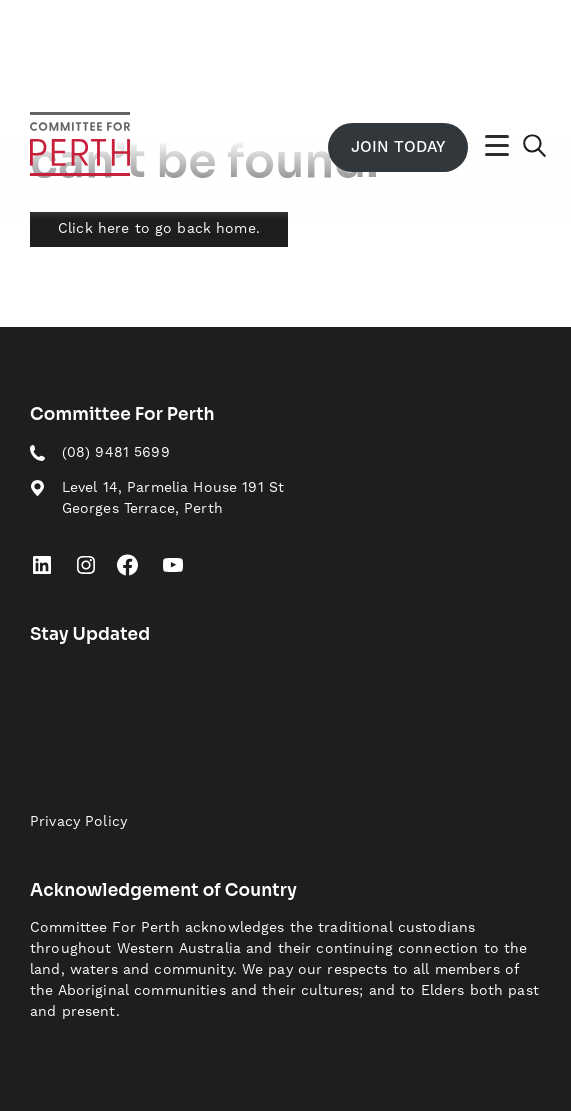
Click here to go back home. (159, 229)
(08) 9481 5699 (116, 453)
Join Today (398, 147)
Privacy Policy (78, 822)
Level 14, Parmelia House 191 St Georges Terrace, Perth (173, 498)
